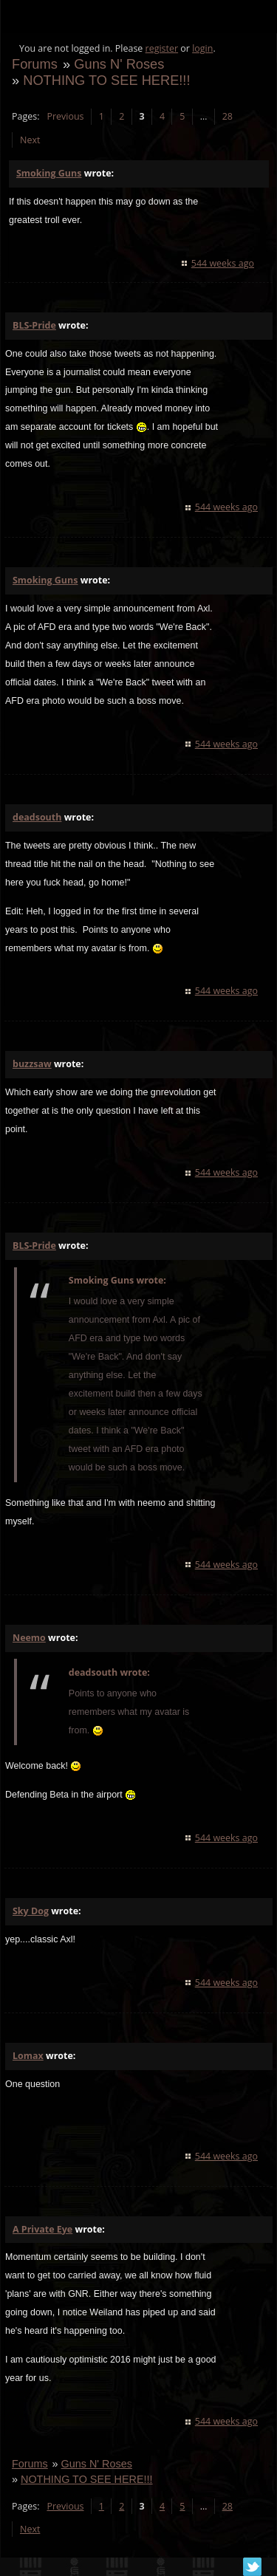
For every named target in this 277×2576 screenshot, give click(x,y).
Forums (35, 64)
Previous (65, 116)
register (162, 48)
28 (227, 116)
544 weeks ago (222, 263)
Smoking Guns (48, 173)
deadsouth (37, 817)
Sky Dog (31, 1911)
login (202, 48)
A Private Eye (42, 2229)
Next (30, 140)
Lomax (28, 2055)
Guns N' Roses (119, 64)
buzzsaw (32, 1064)
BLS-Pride (34, 325)
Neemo (29, 1637)
